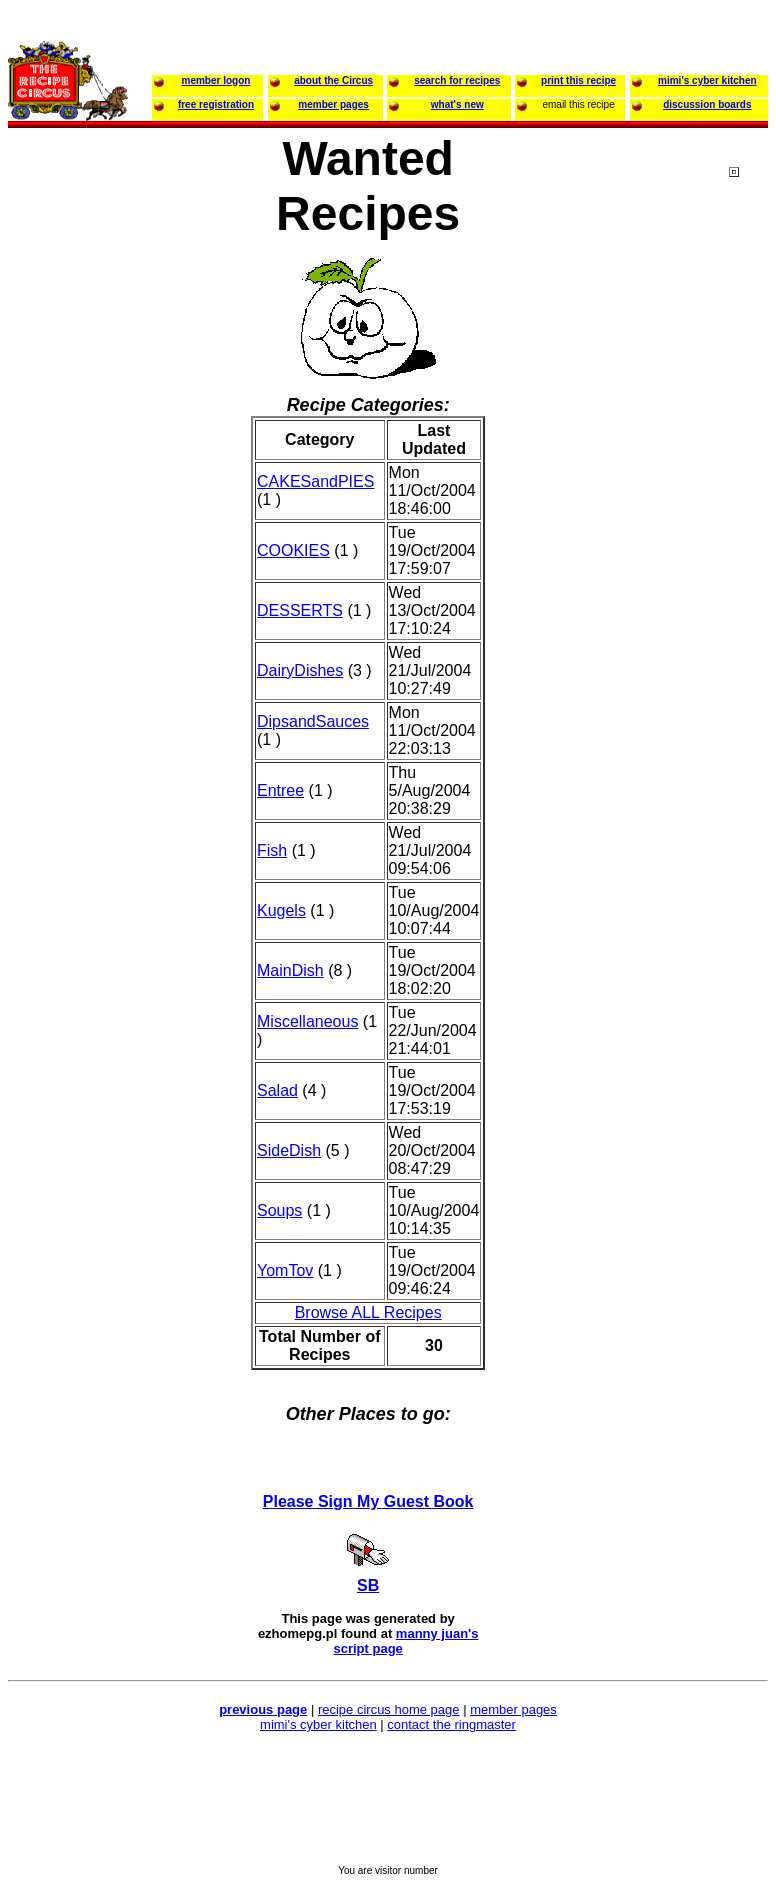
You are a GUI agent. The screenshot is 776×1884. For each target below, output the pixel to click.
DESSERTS (300, 610)
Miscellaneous (307, 1021)
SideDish (289, 1150)
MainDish (290, 970)
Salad (277, 1090)
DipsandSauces (313, 721)
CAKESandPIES (315, 481)
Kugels (281, 910)
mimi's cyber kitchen (318, 1724)
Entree (280, 790)
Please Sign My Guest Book (368, 1501)
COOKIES (293, 550)
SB (368, 1585)
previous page (263, 1709)
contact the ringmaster (451, 1724)
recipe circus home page (389, 1709)
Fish (272, 850)
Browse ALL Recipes (368, 1312)
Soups (279, 1210)
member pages (513, 1709)
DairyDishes (300, 670)
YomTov (285, 1270)
